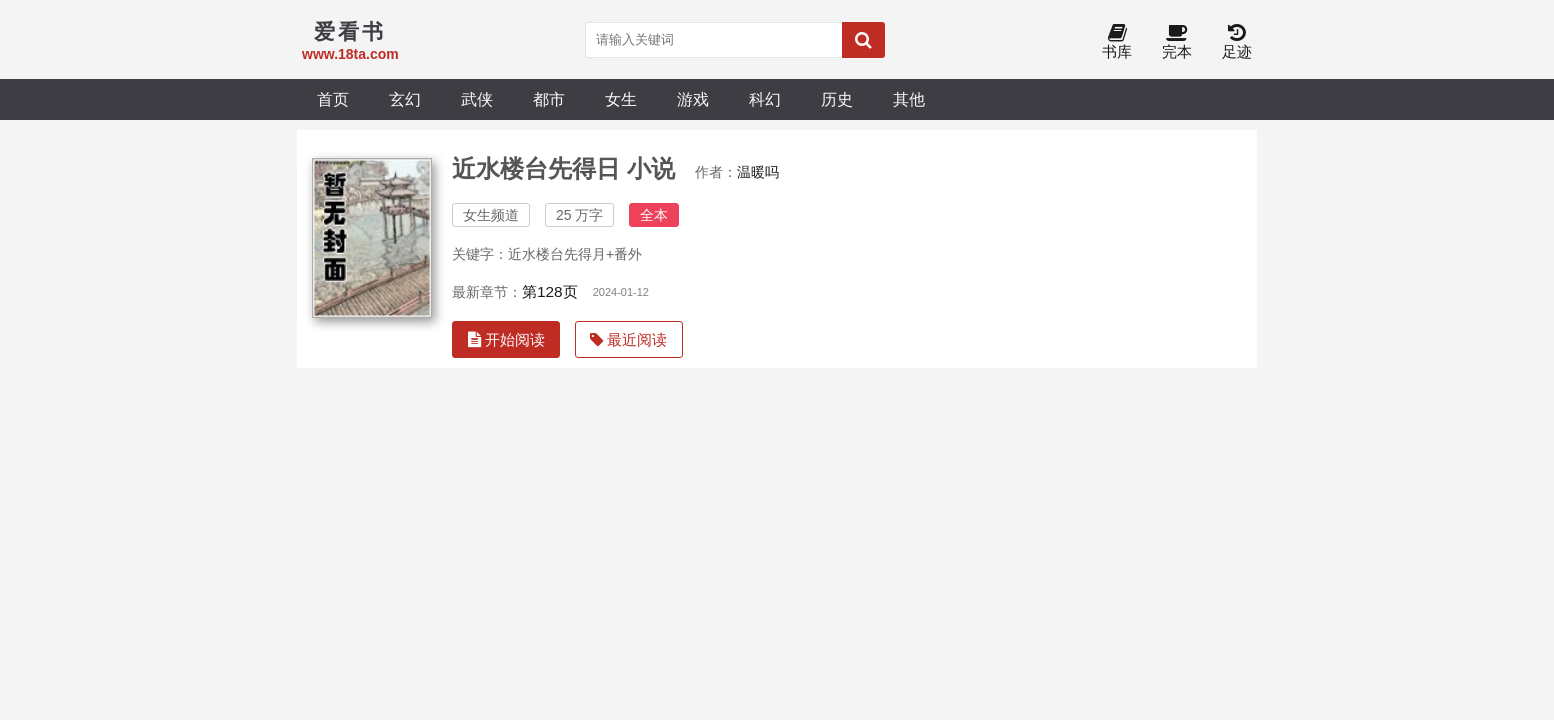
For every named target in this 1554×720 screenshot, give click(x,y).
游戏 (693, 99)
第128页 (550, 291)
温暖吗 (758, 172)
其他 (909, 99)
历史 (837, 99)
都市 (549, 99)
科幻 (765, 99)
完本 (1177, 42)
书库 (1117, 42)
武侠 (477, 99)
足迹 (1237, 42)
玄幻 (405, 99)
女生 (621, 99)
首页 (333, 99)
